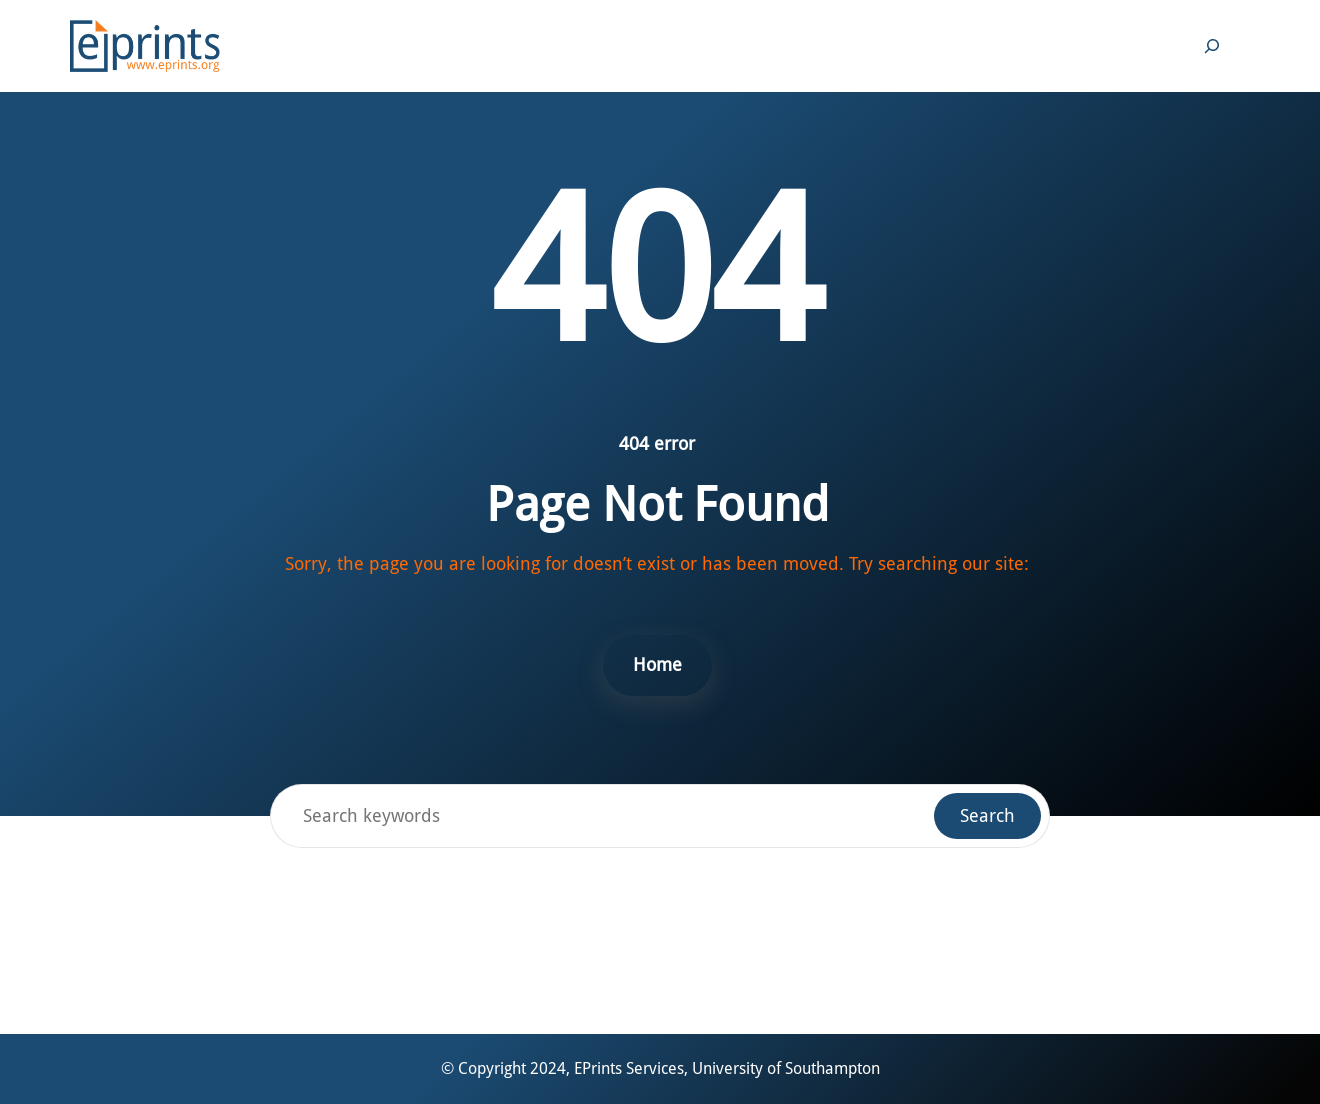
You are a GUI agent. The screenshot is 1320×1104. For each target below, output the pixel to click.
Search (987, 815)
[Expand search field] (1212, 46)
